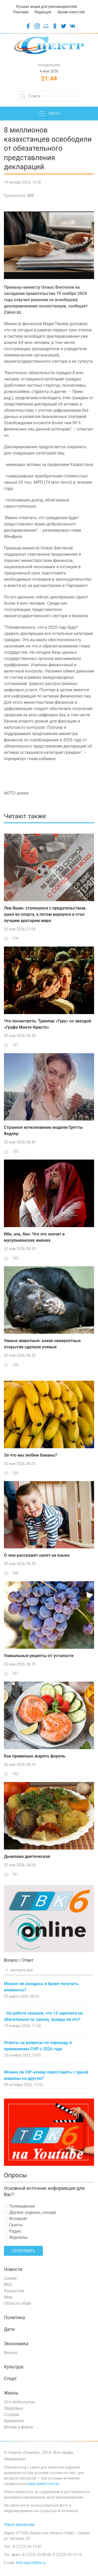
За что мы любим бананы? (30, 1455)
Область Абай (17, 2303)
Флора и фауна (18, 2427)
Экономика (16, 2343)
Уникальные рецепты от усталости (38, 1655)
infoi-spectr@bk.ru (30, 2563)
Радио (12, 2231)
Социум (11, 2414)
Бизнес (11, 2352)
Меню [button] (49, 114)
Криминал (14, 2420)
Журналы (15, 2237)
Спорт (10, 2378)
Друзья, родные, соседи (30, 2212)
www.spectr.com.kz (43, 2484)
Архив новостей (70, 12)
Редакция (42, 12)
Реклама (20, 12)
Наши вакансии (19, 2524)
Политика (14, 2317)
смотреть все (18, 1970)
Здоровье (13, 2408)
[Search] (49, 96)
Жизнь (11, 2393)
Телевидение (19, 2206)
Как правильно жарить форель (34, 1756)
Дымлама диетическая (27, 1856)
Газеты (13, 2224)
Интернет (15, 2218)
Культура (13, 2366)
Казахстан (14, 2290)
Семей (10, 2278)
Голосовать (23, 2251)
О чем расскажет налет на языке (37, 1555)
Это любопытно (19, 2401)
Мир (8, 2297)
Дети (9, 2329)
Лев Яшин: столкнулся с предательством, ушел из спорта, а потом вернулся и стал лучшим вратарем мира (45, 914)
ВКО (8, 2284)
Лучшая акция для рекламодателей (46, 6)
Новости (13, 2269)
